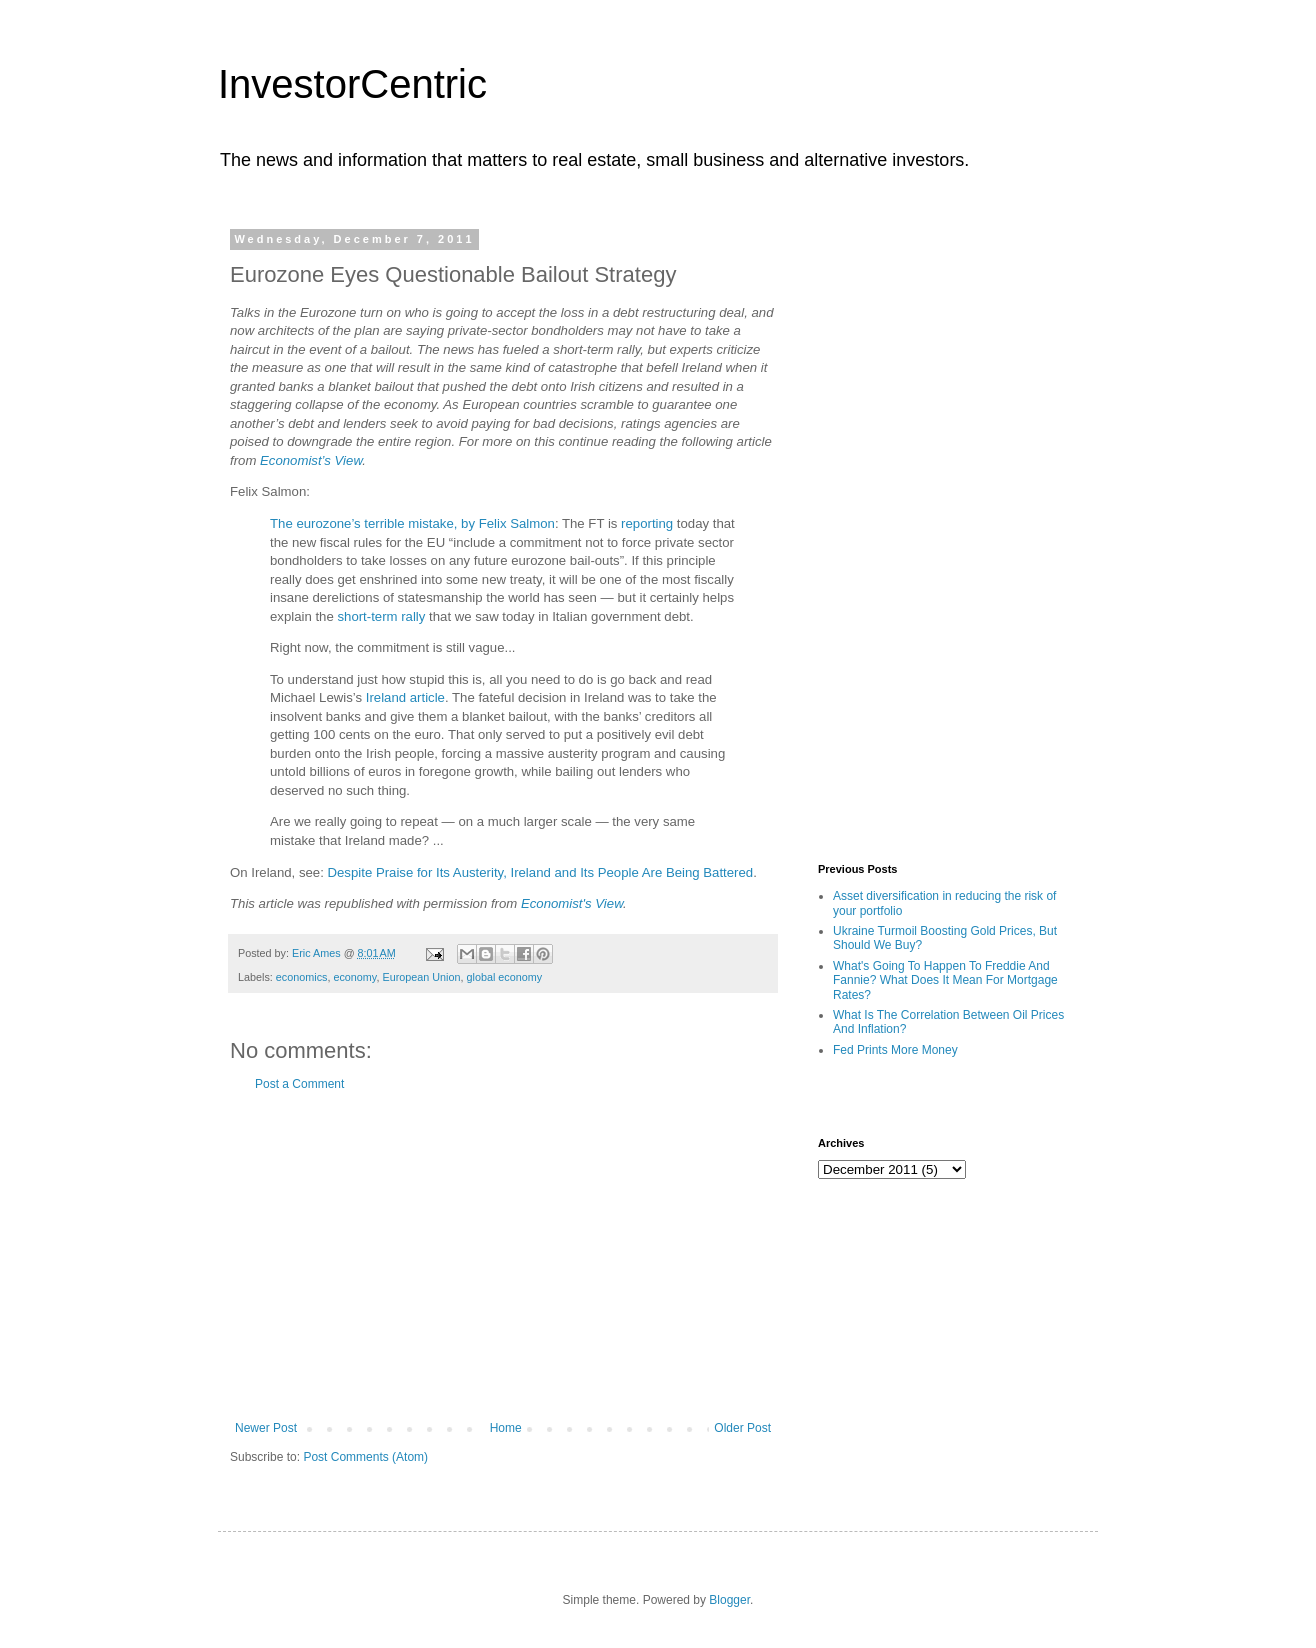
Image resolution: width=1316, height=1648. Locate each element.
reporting (647, 523)
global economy (505, 977)
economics (302, 977)
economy (354, 977)
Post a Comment (299, 1084)
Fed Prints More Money (895, 1050)
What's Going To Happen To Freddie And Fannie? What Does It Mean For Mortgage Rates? (945, 980)
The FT (583, 523)
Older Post (742, 1428)
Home (506, 1428)
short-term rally (381, 616)
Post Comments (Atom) (365, 1457)
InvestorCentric (352, 84)
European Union (421, 977)
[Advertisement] (503, 1256)
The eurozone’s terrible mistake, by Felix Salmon (412, 523)
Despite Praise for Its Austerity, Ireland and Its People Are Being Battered (541, 872)
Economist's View (572, 903)
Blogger (729, 1600)
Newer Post (266, 1428)
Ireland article (405, 697)
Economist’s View (311, 460)
